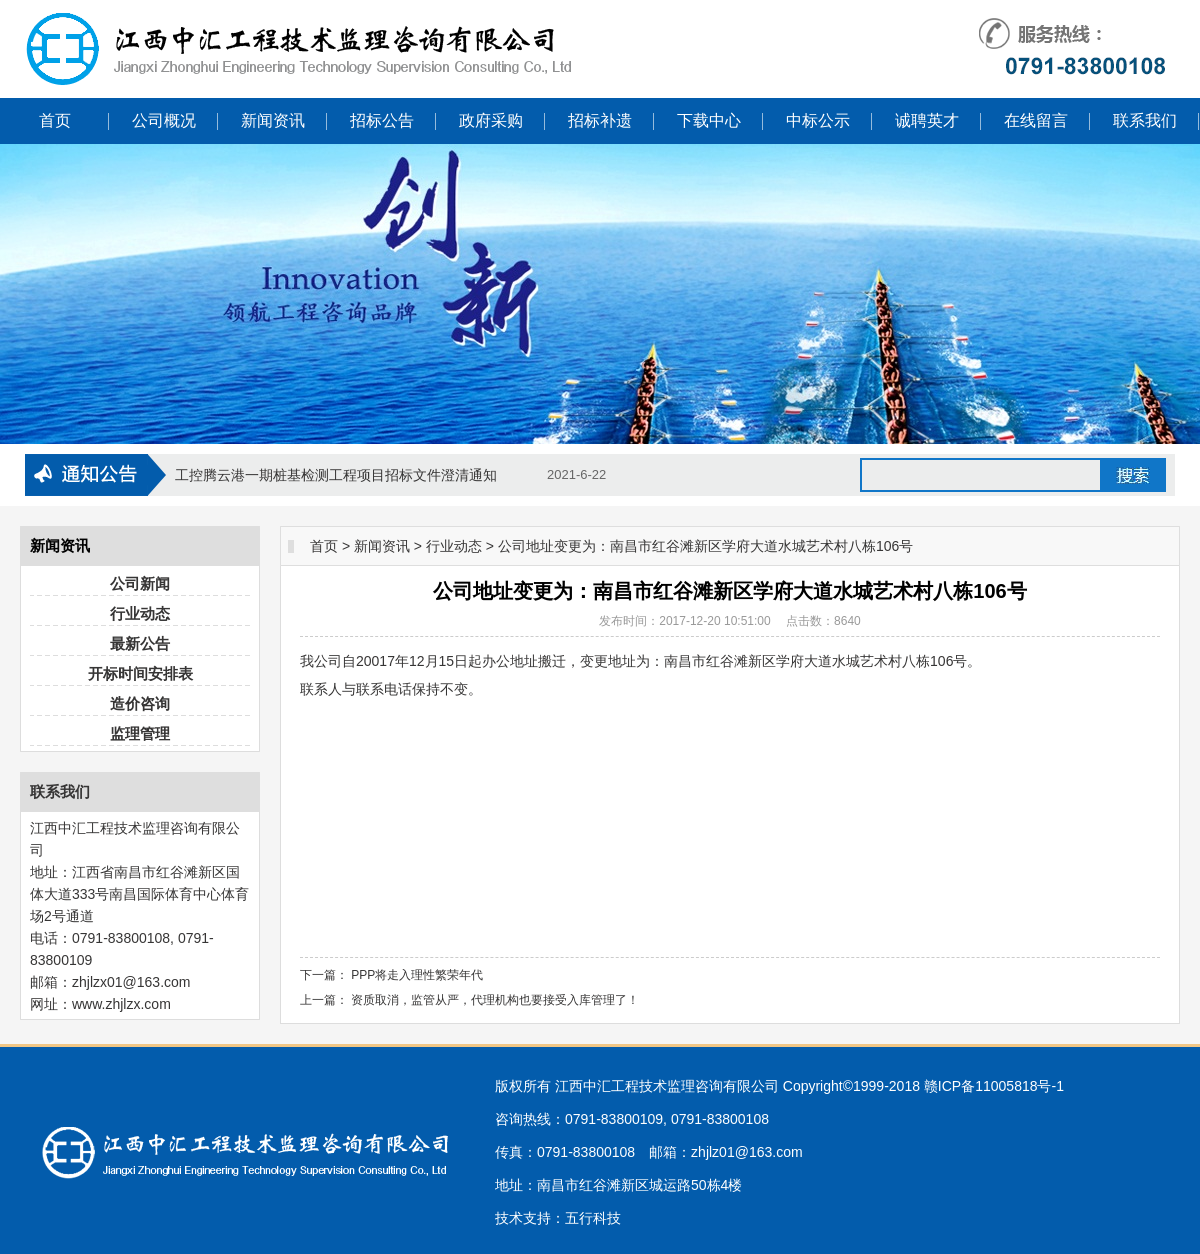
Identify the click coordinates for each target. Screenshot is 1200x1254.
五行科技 (593, 1218)
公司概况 (164, 120)
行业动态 (140, 613)
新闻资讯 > (388, 546)
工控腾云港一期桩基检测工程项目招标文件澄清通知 (336, 475)
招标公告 (382, 120)
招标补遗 (600, 120)
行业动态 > (460, 546)
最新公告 (140, 643)
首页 (55, 120)
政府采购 (491, 120)
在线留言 (1036, 120)
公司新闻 (140, 583)
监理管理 (140, 733)
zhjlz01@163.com (747, 1152)
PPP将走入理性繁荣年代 (417, 975)
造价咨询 (140, 703)
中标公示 (818, 120)
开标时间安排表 (140, 673)
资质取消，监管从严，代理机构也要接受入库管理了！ (495, 1000)
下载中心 (709, 120)
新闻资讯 (273, 120)
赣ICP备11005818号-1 (994, 1086)
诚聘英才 (927, 120)
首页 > (330, 546)
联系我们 (1145, 120)
